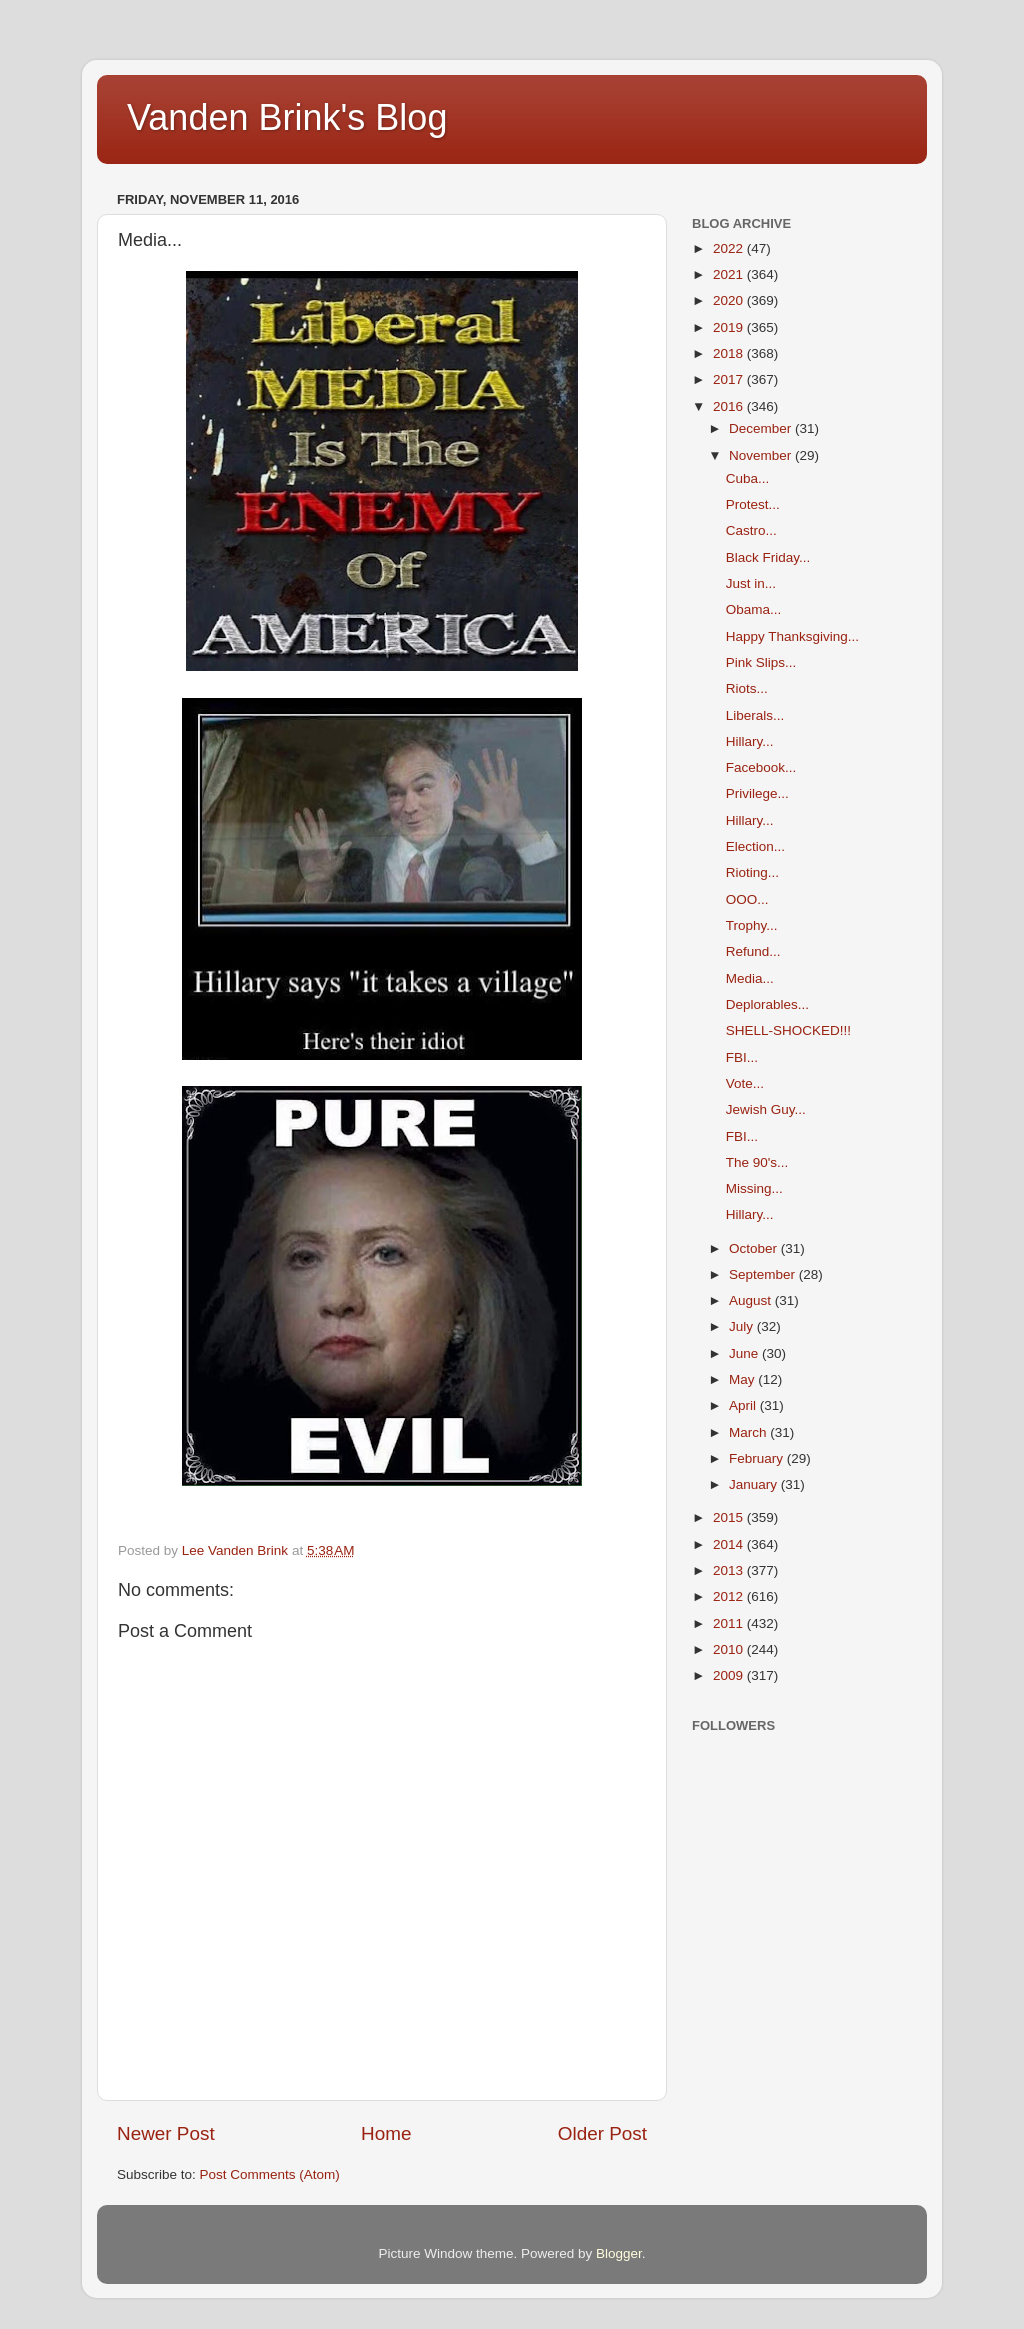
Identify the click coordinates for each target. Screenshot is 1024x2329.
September (764, 1274)
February (758, 1458)
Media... (750, 978)
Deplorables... (767, 1004)
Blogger (619, 2253)
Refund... (753, 951)
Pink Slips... (761, 662)
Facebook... (761, 767)
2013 (730, 1570)
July (743, 1326)
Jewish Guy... (766, 1109)
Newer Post (166, 2133)
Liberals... (755, 715)
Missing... (754, 1188)
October (755, 1248)
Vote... (745, 1083)
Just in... (751, 583)
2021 (730, 274)
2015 (730, 1517)
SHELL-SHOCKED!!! (788, 1030)
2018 (730, 353)
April (744, 1405)
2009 (730, 1675)
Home (386, 2133)
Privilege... (757, 793)
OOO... (747, 899)
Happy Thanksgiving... (792, 636)
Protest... (753, 504)
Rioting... (752, 872)
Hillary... (750, 741)
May (743, 1379)
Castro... (751, 530)
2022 (730, 248)
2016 (730, 406)
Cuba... (748, 478)
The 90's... (757, 1162)
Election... (755, 846)
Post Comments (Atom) (270, 2174)
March (749, 1432)
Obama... (754, 609)
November (762, 455)
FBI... (742, 1057)
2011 (730, 1623)
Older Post (602, 2133)
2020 (730, 300)
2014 (730, 1544)
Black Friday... (768, 557)
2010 (730, 1649)
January (755, 1484)
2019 (730, 327)
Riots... (747, 688)
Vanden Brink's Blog (287, 117)
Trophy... (752, 925)
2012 (730, 1596)
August (752, 1300)
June (745, 1353)
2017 (730, 379)
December (762, 428)
